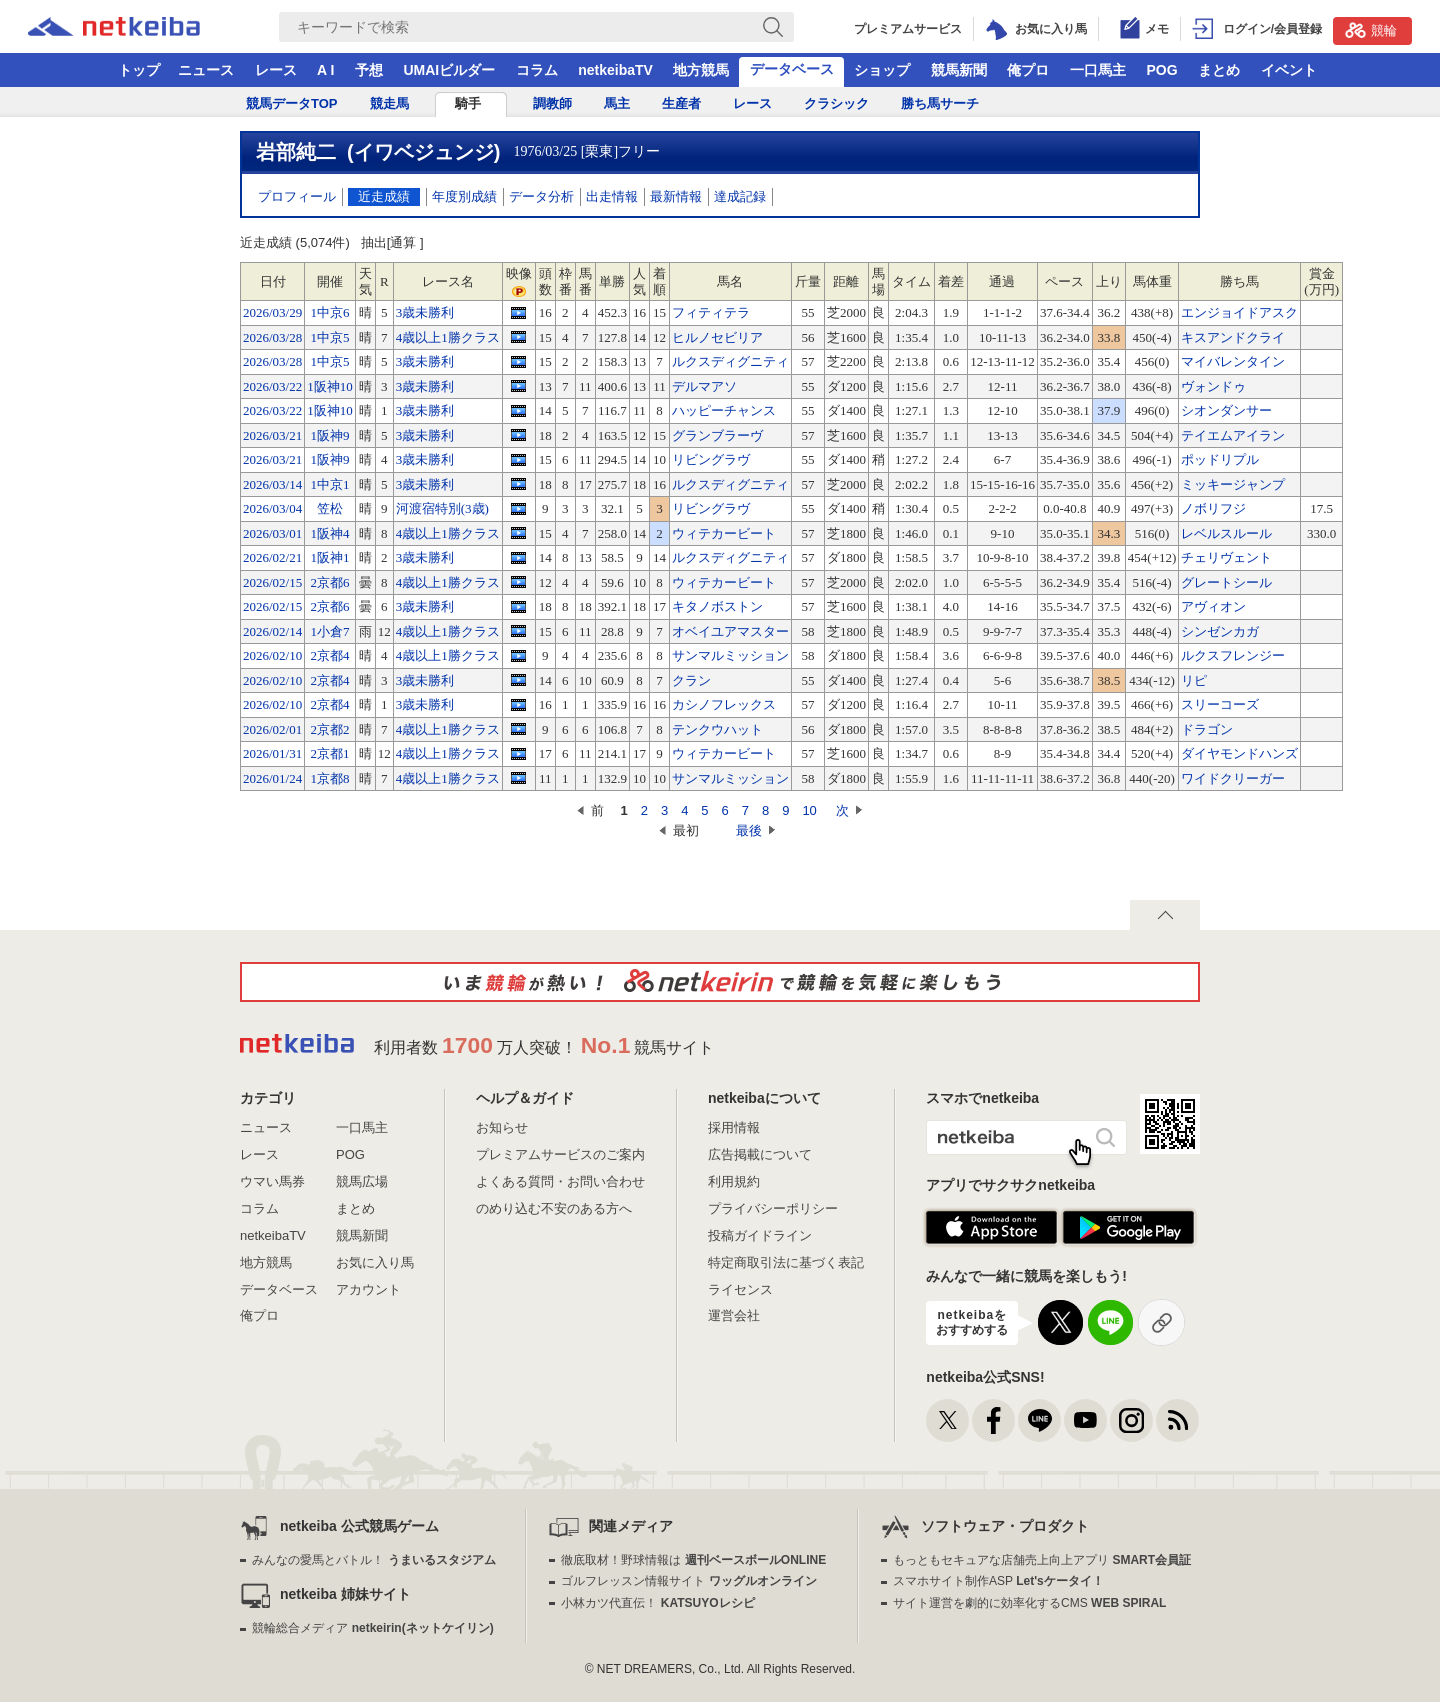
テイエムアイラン (1233, 435)
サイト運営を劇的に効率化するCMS (1029, 1603)
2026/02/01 (272, 729)
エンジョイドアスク (1239, 312)
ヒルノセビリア (717, 337)
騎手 (468, 103)
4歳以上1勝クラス (448, 337)
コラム (537, 70)
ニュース (206, 70)
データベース (792, 69)
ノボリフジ (1213, 508)
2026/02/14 (272, 631)
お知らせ (502, 1127)
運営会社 (734, 1315)
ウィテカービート (724, 533)
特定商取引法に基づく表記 (786, 1262)
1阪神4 (329, 533)
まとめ (1219, 70)
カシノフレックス (724, 704)
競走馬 (389, 103)
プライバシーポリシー (773, 1208)
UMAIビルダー (449, 70)
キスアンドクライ (1233, 337)
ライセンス (740, 1289)
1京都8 (329, 778)
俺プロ (1028, 70)
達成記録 (740, 196)
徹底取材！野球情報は (693, 1560)
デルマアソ (704, 386)
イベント (1289, 70)
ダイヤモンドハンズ (1239, 753)
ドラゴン (1207, 729)
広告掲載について (760, 1154)
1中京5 (329, 337)
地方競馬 (701, 70)
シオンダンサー (1226, 410)
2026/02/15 (272, 582)
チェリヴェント (1226, 557)
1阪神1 (329, 557)
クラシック (836, 103)
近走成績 (384, 196)
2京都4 (329, 655)
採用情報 (734, 1127)
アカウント (368, 1289)
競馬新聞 (959, 70)
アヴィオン (1213, 606)
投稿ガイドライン (760, 1235)
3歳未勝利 (425, 312)
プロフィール (297, 196)
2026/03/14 (272, 484)
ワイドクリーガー (1233, 778)
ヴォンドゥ (1213, 386)
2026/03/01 (272, 533)
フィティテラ (711, 312)
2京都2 (329, 729)
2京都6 (329, 582)
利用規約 (734, 1181)
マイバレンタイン (1233, 361)
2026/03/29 (272, 312)
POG (1161, 70)
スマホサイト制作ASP (998, 1581)
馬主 (617, 103)
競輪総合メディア (372, 1628)
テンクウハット (717, 729)
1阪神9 (329, 435)
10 (809, 810)
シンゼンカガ (1220, 631)
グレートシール (1226, 582)
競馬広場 (362, 1181)
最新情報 (676, 196)
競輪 (1371, 30)
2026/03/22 (272, 386)
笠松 (330, 508)
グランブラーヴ (717, 435)
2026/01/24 (272, 778)
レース (276, 70)
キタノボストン (717, 606)
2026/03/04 (272, 508)
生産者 (681, 103)
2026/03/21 (272, 435)
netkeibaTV (615, 70)
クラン (691, 680)
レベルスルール (1226, 533)
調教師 (552, 103)
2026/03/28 (272, 337)
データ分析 (541, 196)
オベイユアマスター (730, 631)
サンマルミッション (730, 655)
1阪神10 (330, 386)
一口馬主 (1098, 70)
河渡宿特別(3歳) (442, 508)
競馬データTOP (292, 103)
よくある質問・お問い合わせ (560, 1181)
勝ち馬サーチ (940, 103)
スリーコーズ (1220, 704)
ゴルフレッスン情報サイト (688, 1581)
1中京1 (329, 484)
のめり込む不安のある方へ (554, 1208)
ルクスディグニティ (730, 361)
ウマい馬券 (272, 1181)
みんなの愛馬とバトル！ (373, 1560)
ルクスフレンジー (1233, 655)
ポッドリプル (1220, 459)
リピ (1194, 680)
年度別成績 (464, 196)
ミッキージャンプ (1233, 484)
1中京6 (329, 312)
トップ (139, 70)
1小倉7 (329, 631)
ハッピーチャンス (724, 410)
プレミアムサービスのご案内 (560, 1154)
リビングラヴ (711, 459)
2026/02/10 (272, 655)
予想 (369, 70)
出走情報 (612, 196)
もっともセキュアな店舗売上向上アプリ (1042, 1560)
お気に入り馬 (375, 1262)
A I (325, 70)
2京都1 (329, 753)
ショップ (882, 70)
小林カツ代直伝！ (657, 1603)
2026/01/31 (272, 753)
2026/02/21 (272, 557)
